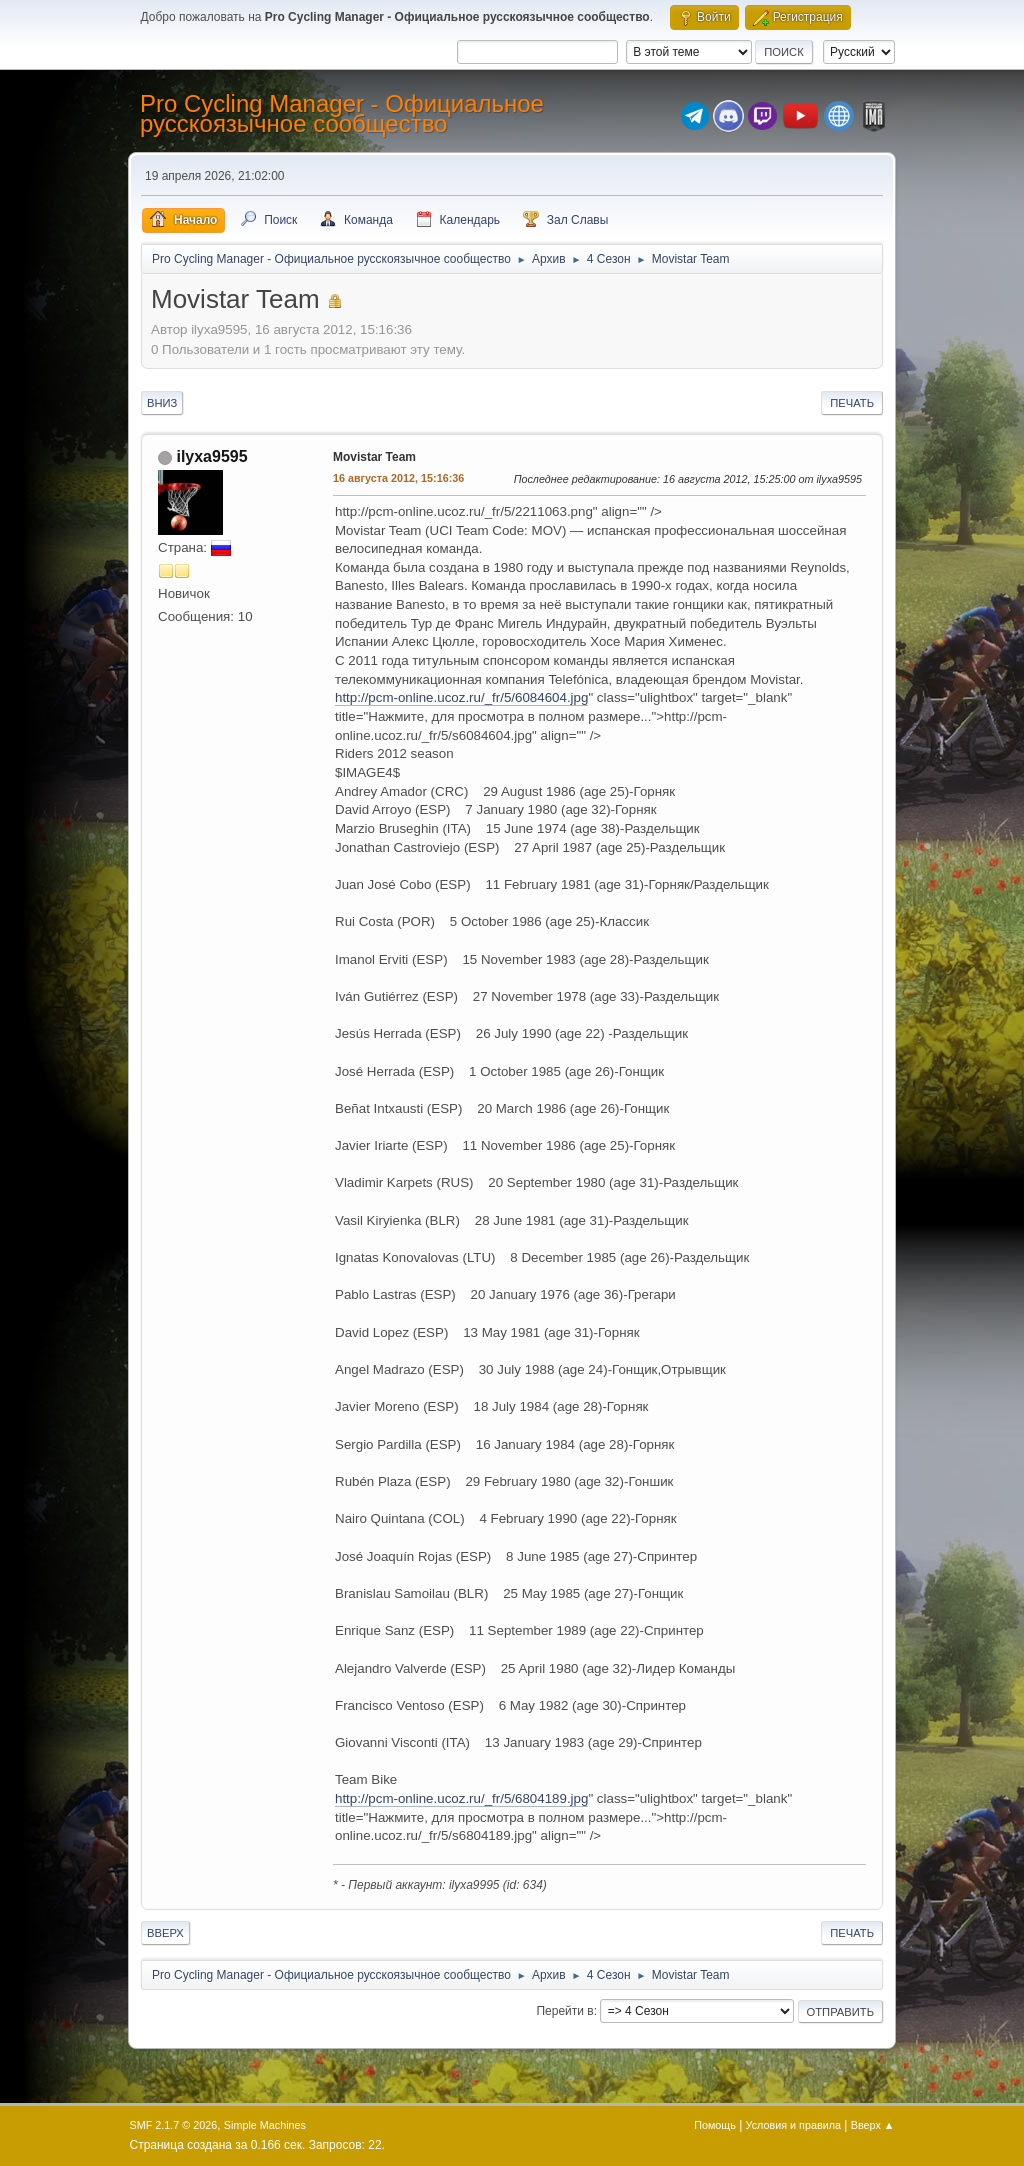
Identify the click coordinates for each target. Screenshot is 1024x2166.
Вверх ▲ (873, 2125)
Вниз (162, 403)
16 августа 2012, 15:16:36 (398, 478)
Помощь (715, 2125)
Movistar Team (374, 457)
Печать (852, 403)
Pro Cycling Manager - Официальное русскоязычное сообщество (342, 113)
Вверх (165, 1933)
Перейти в (564, 2011)
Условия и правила (793, 2125)
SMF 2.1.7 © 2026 (174, 2125)
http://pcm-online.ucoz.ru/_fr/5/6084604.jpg (461, 697)
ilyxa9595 (211, 456)
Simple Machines (265, 2125)
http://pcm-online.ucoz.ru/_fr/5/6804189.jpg (461, 1798)
